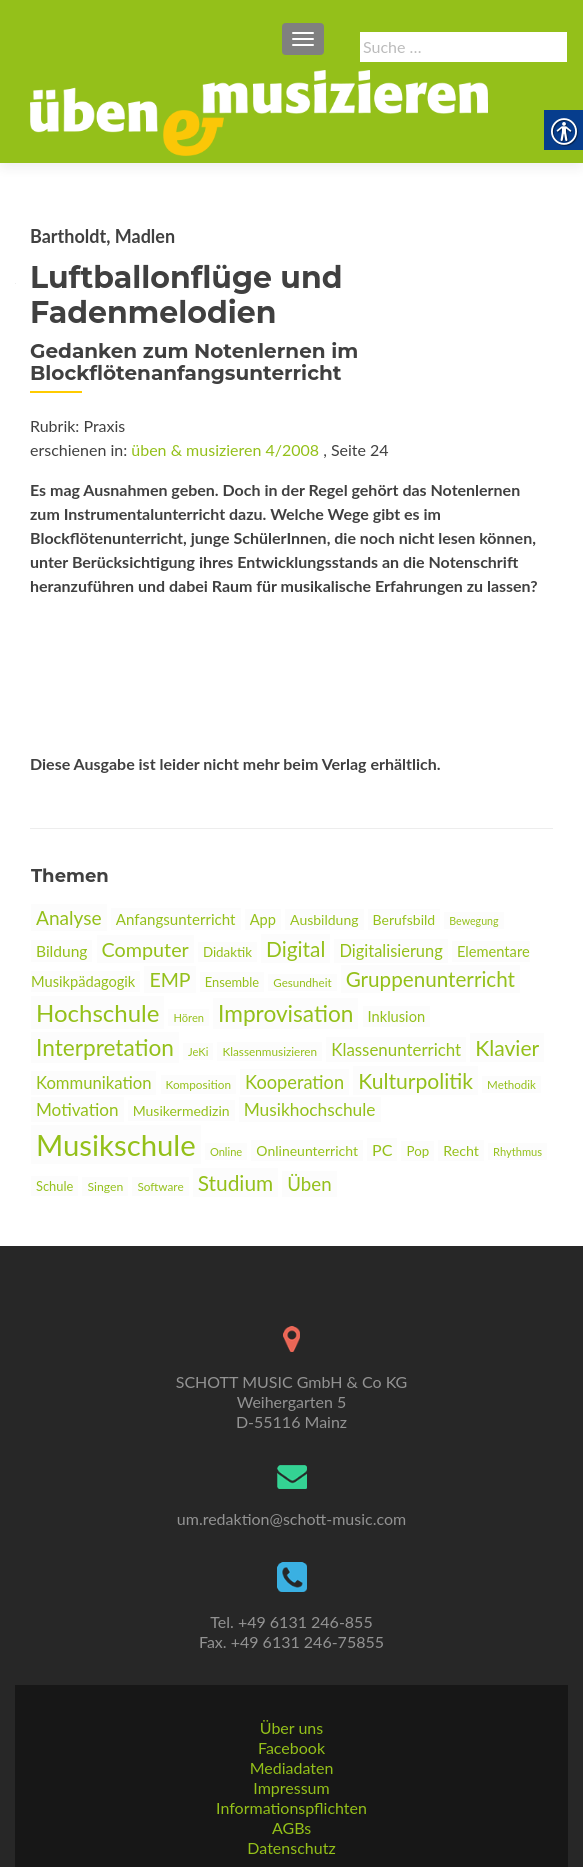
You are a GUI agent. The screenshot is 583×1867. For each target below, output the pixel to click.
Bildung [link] (61, 951)
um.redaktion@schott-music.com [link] (291, 1518)
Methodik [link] (511, 1084)
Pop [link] (417, 1151)
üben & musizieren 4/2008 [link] (225, 449)
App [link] (263, 919)
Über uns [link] (291, 1727)
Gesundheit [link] (302, 982)
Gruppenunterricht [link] (430, 979)
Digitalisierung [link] (390, 951)
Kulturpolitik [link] (415, 1080)
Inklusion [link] (397, 1016)
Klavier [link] (507, 1047)
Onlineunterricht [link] (307, 1150)
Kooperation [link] (294, 1082)
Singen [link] (105, 1186)
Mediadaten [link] (292, 1767)
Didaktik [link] (227, 952)
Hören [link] (188, 1017)
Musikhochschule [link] (310, 1109)
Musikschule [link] (116, 1144)
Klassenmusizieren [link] (269, 1051)
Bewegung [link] (473, 920)
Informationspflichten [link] (291, 1807)
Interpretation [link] (105, 1047)
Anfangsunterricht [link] (176, 919)
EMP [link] (169, 979)
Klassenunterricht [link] (396, 1049)
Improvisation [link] (285, 1013)
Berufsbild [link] (404, 919)
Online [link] (226, 1151)
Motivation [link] (77, 1109)
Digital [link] (295, 948)
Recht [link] (461, 1150)
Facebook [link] (291, 1747)
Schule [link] (54, 1186)
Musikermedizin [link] (181, 1110)
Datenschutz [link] (291, 1847)
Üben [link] (309, 1184)
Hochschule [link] (97, 1012)
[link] (259, 111)
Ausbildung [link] (324, 919)
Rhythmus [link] (517, 1151)
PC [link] (382, 1149)
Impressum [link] (291, 1787)
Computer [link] (145, 949)
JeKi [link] (198, 1051)
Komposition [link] (198, 1084)
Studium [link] (235, 1182)
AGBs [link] (291, 1827)
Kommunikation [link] (93, 1083)
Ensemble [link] (232, 982)
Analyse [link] (69, 917)
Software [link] (160, 1186)
